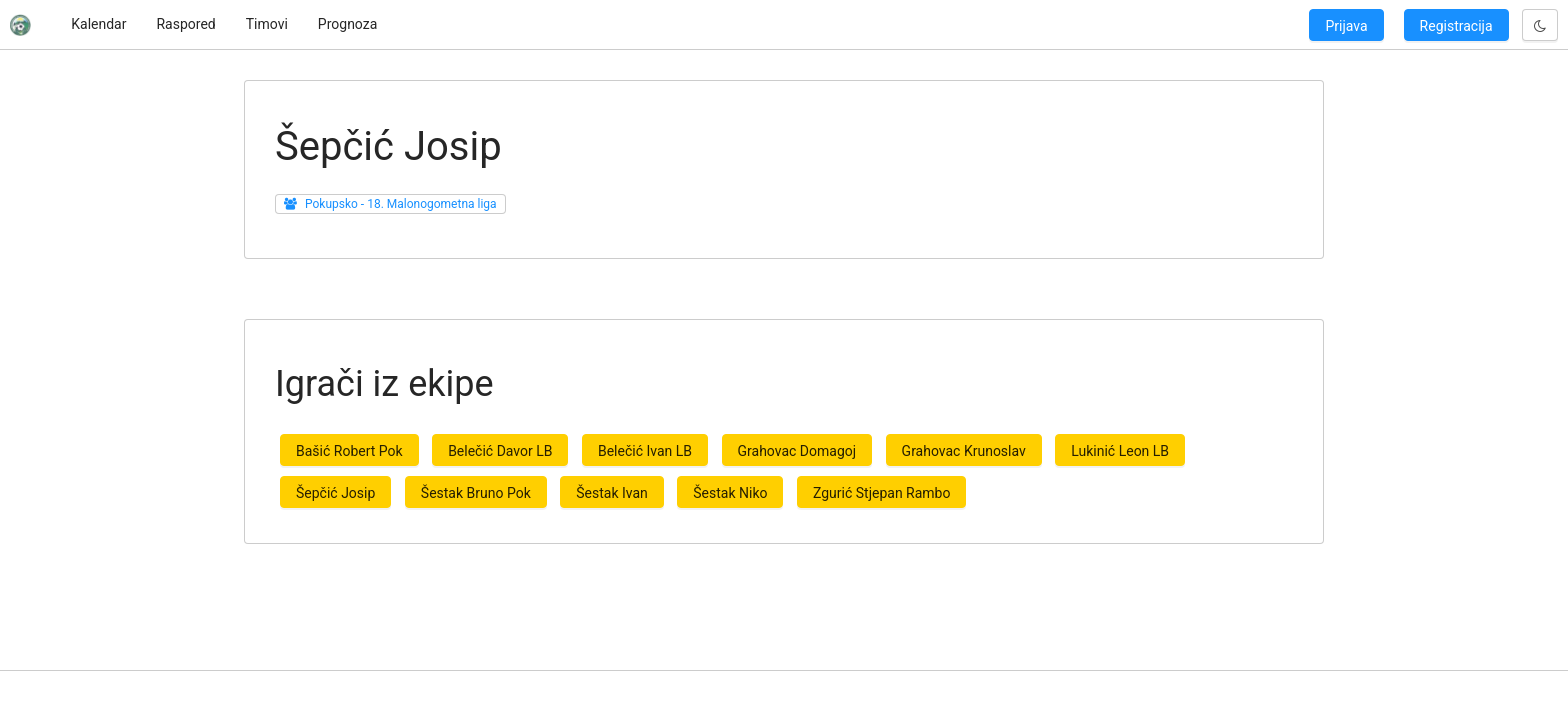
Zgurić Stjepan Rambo (881, 493)
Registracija (1456, 26)
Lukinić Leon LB (1120, 451)
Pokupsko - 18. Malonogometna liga (401, 204)
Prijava (1346, 26)
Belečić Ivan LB (645, 451)
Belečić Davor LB (500, 451)
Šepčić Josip (335, 493)
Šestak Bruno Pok (476, 493)
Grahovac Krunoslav (964, 451)
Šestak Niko (730, 493)
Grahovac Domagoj (797, 451)
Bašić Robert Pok (349, 451)
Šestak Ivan (612, 493)
